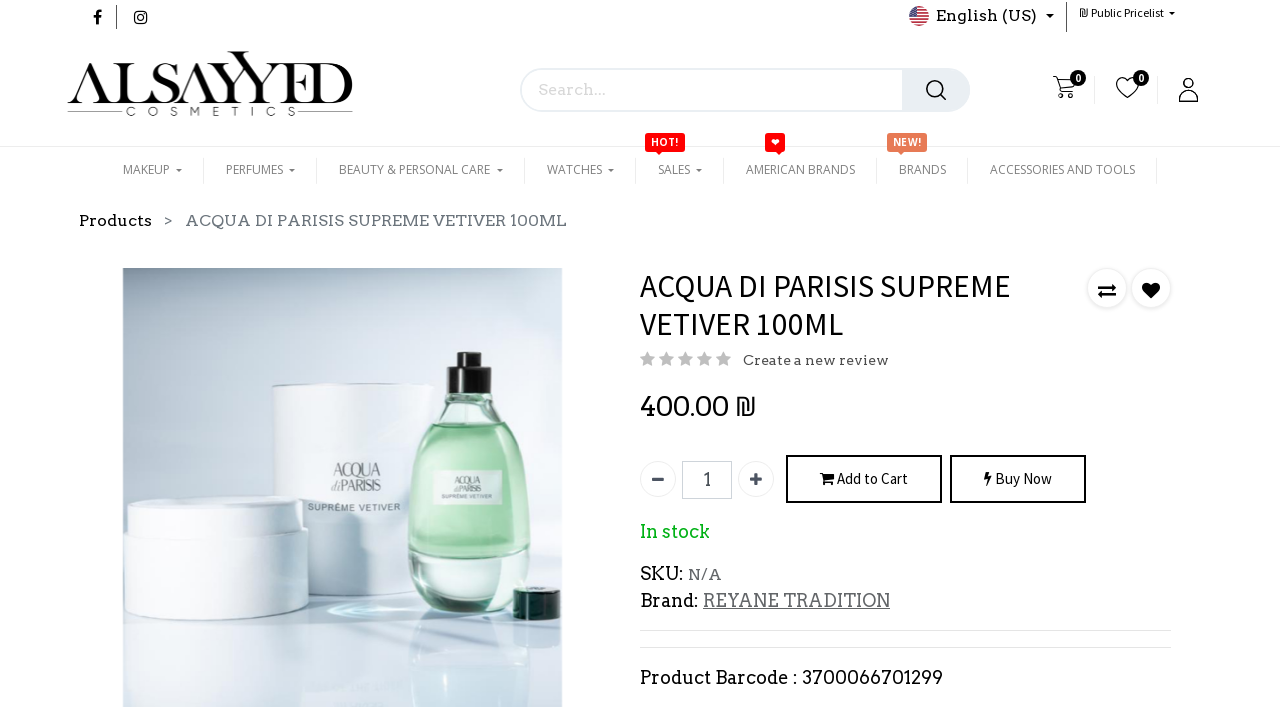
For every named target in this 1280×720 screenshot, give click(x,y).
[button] (1127, 12)
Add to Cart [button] (864, 479)
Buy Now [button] (1018, 479)
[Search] (936, 90)
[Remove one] (658, 479)
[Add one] (756, 479)
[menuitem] (800, 170)
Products (115, 220)
